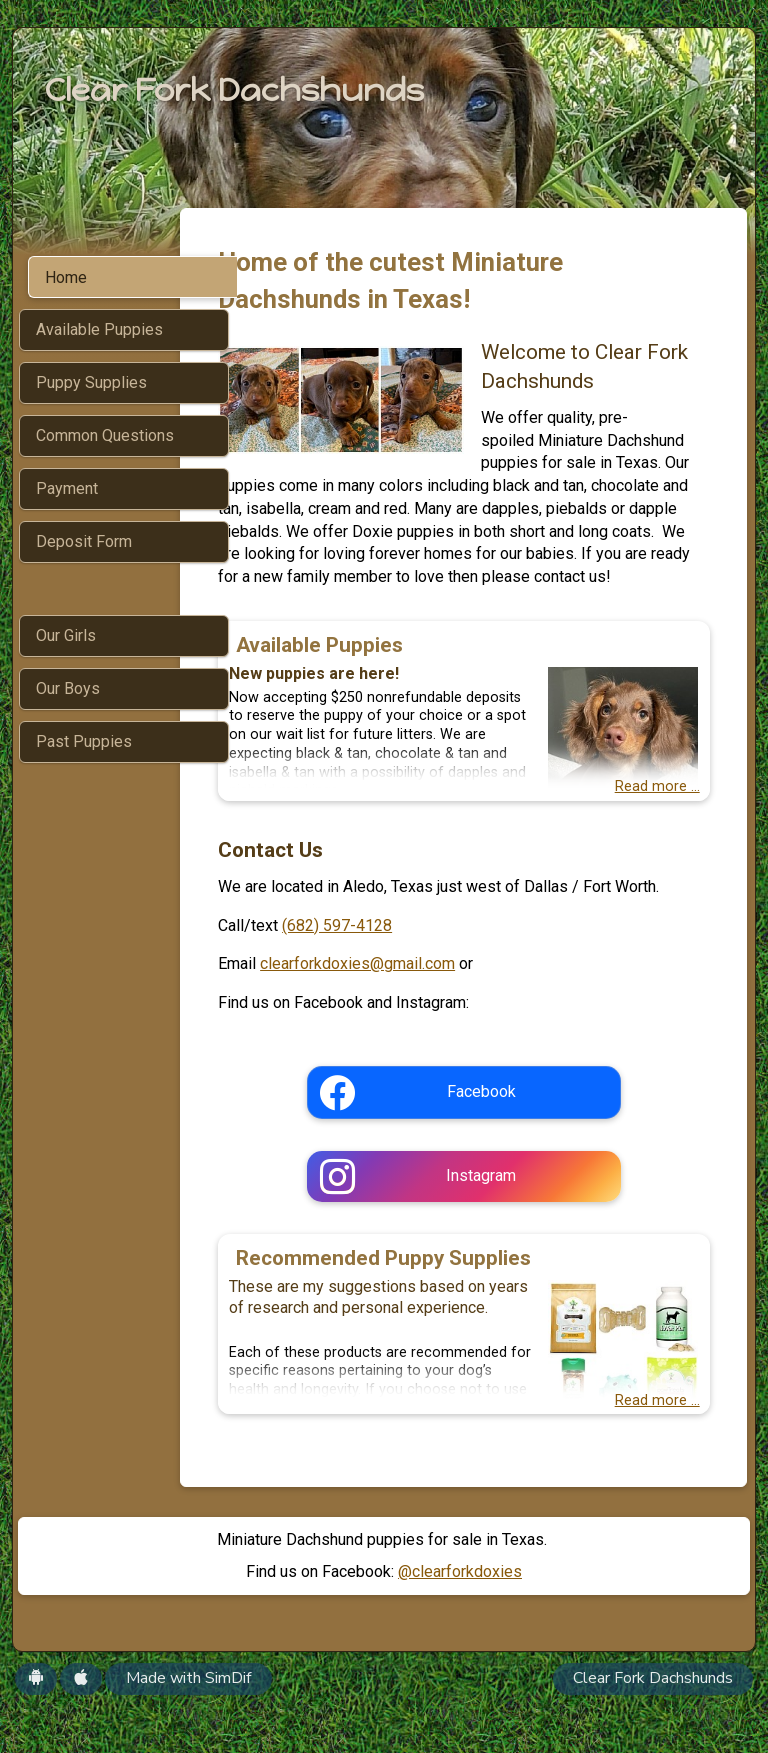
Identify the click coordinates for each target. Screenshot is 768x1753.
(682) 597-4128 (393, 970)
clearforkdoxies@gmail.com (413, 1009)
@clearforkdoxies (460, 1617)
